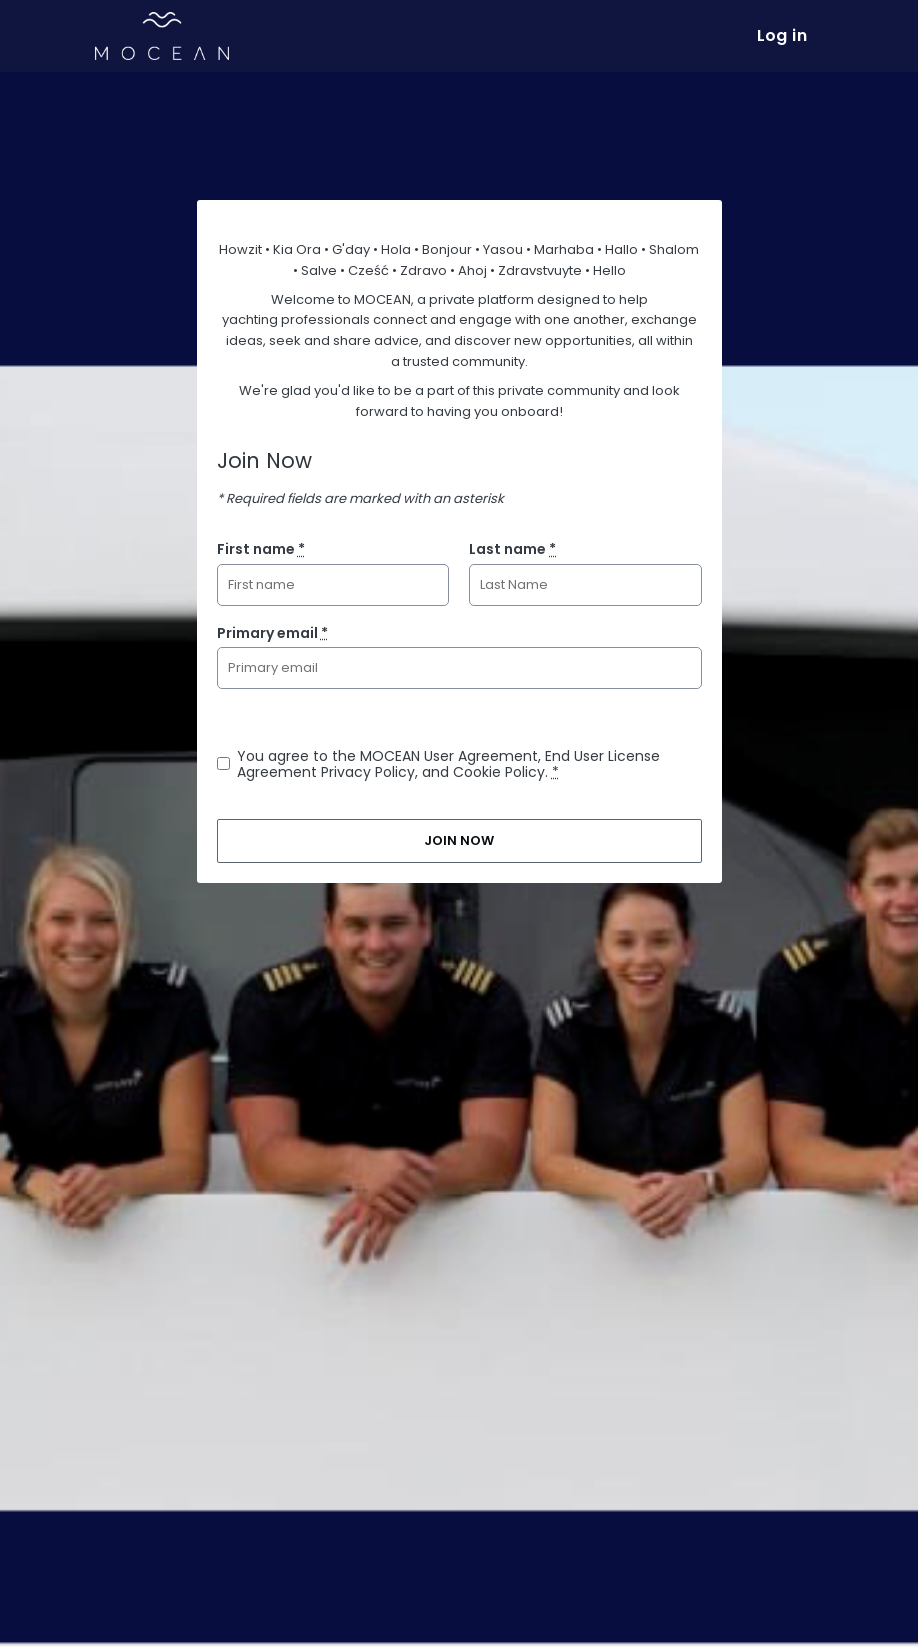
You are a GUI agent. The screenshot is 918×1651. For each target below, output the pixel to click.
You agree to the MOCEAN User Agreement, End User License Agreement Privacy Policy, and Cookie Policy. (448, 764)
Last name (512, 549)
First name (261, 549)
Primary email (272, 633)
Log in (782, 35)
